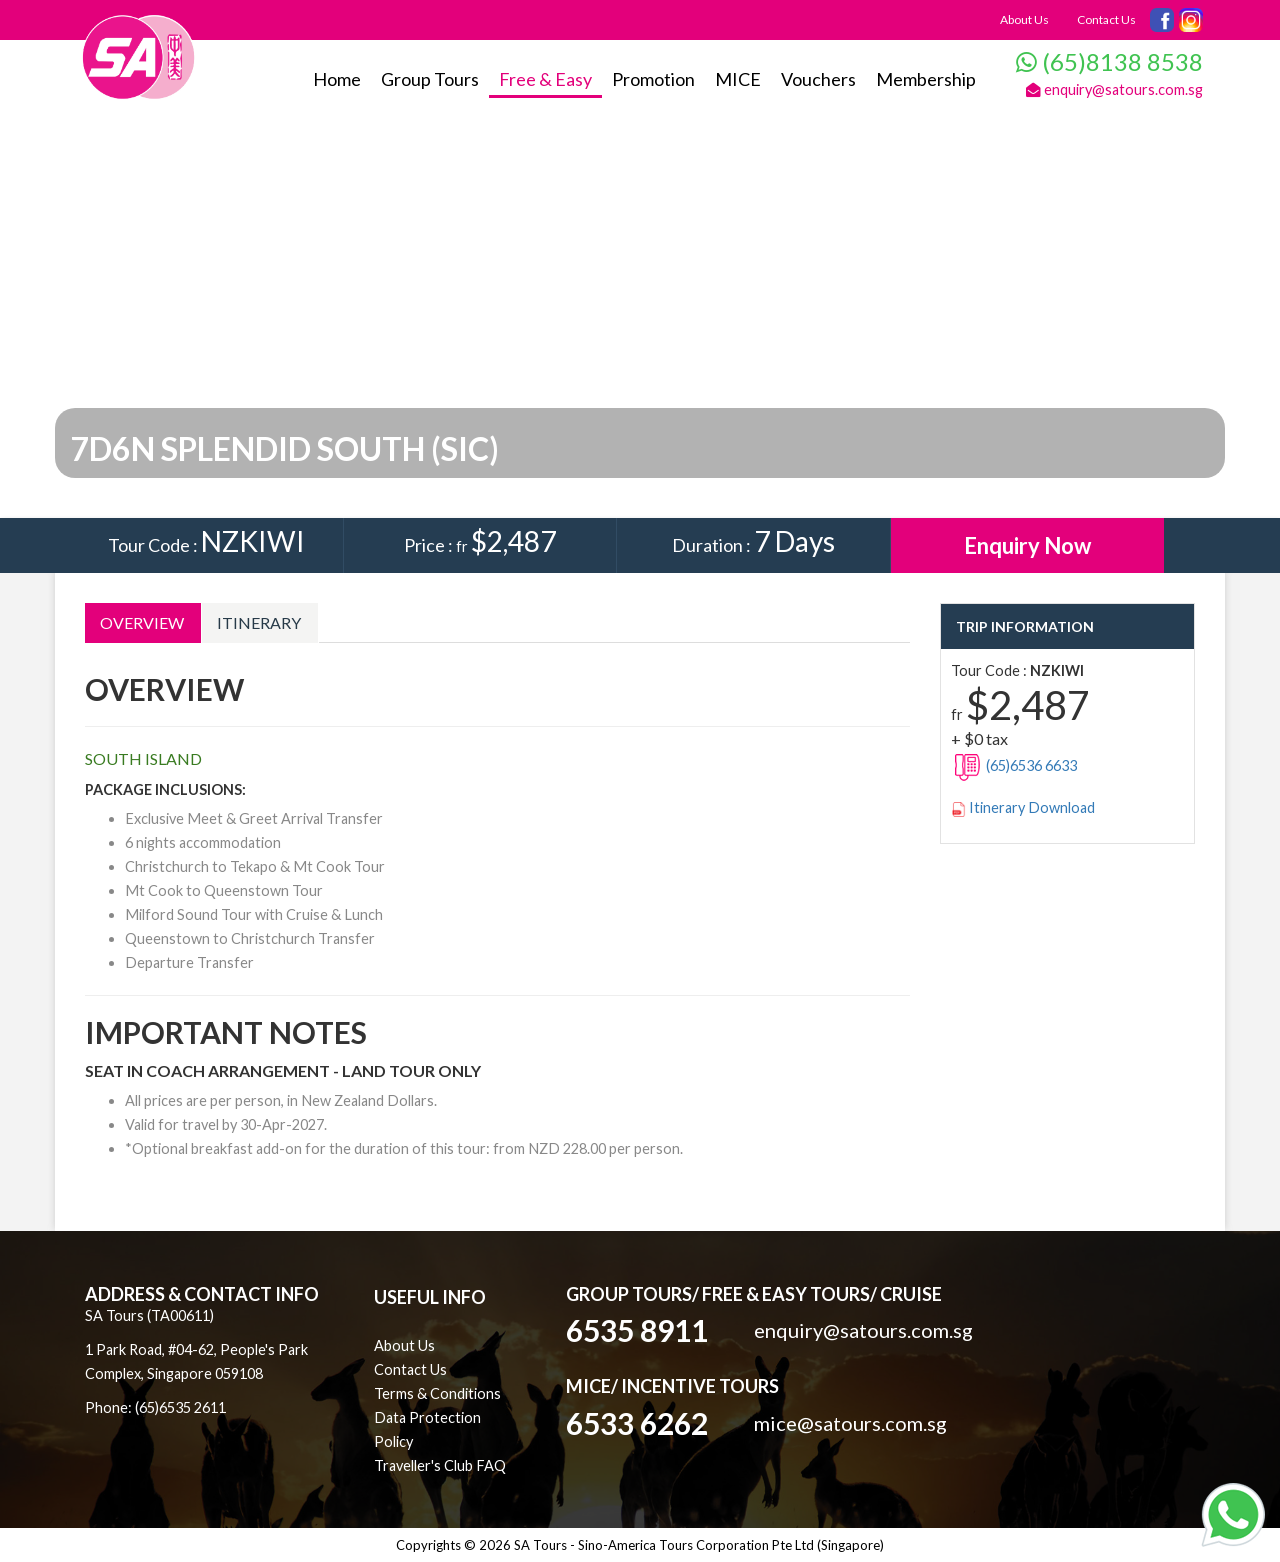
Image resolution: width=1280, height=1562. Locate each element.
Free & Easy (545, 79)
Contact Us (1106, 19)
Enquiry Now (1027, 545)
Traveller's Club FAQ (440, 1465)
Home (337, 79)
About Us (1024, 19)
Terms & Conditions (437, 1393)
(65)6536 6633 (1014, 765)
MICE (738, 79)
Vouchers (818, 79)
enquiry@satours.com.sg (1114, 89)
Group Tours (430, 79)
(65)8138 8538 (1109, 61)
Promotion (653, 79)
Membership (926, 79)
